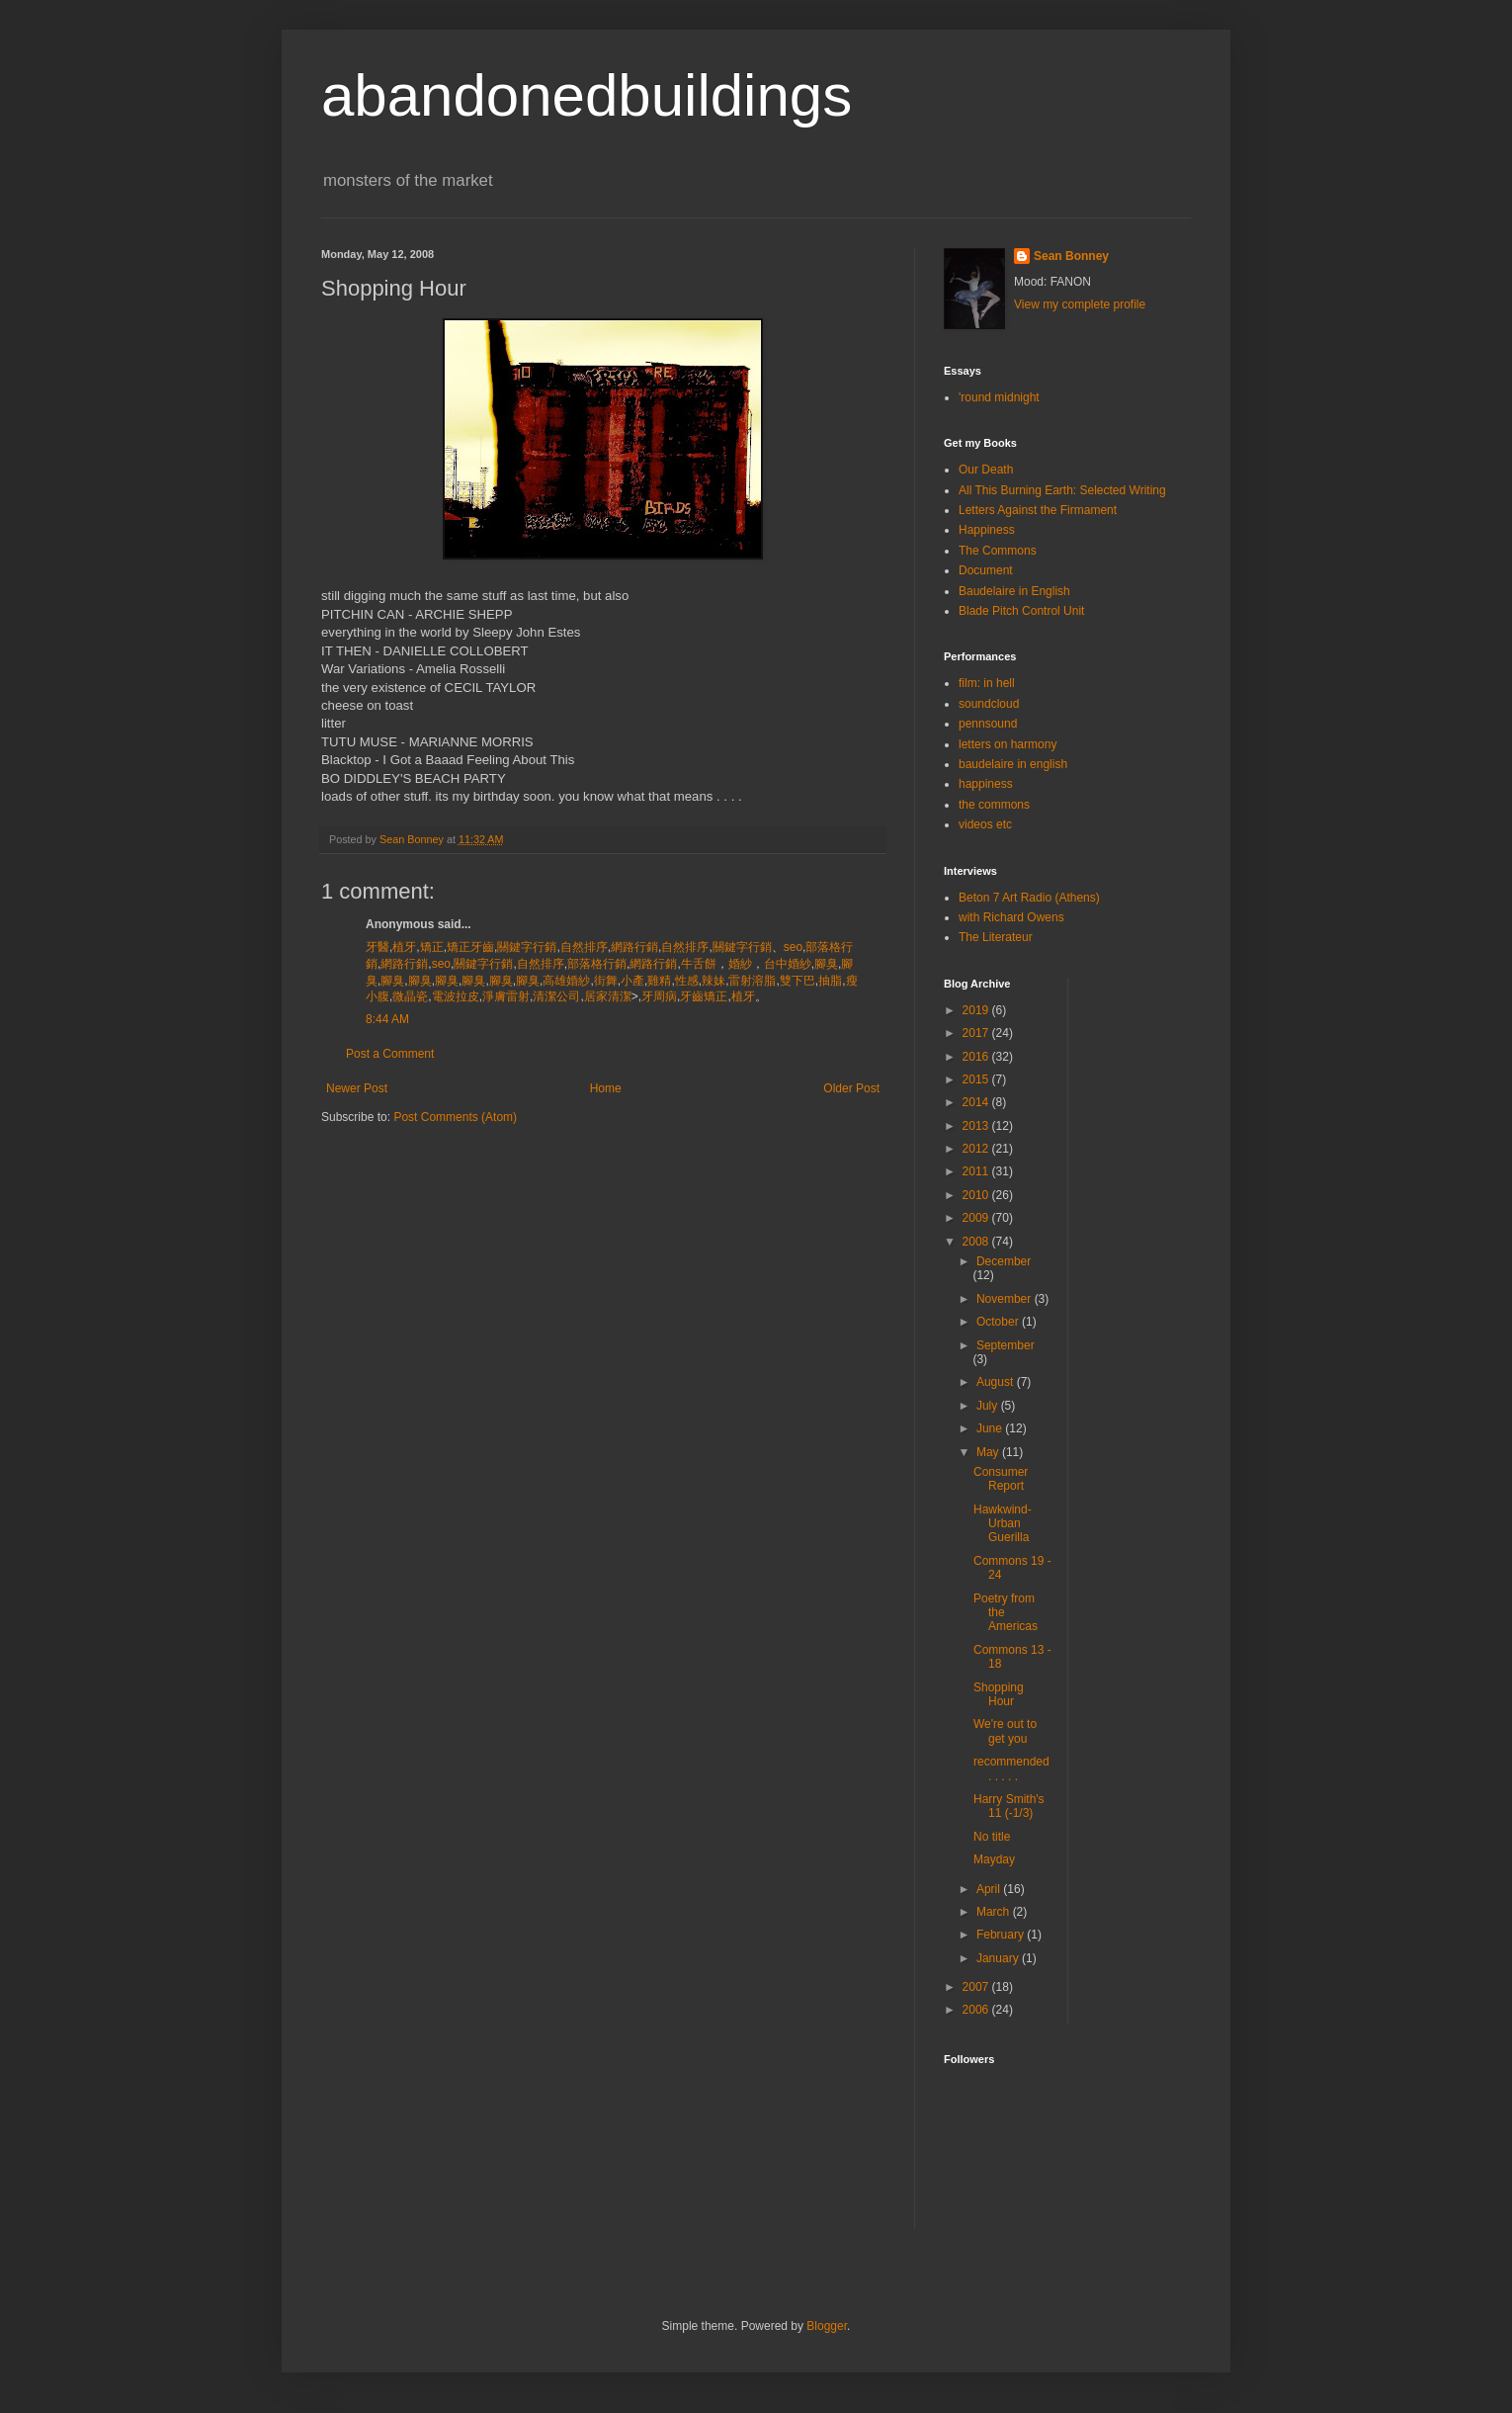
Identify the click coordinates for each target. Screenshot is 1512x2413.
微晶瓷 (410, 996)
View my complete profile (1079, 304)
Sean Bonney (1071, 256)
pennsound (988, 724)
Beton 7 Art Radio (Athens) (1029, 898)
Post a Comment (390, 1054)
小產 (632, 981)
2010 (977, 1195)
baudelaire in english (1013, 764)
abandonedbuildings (586, 95)
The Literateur (996, 937)
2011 (977, 1171)
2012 (977, 1149)
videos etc (985, 824)
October (999, 1322)
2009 (977, 1218)
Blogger (826, 2326)
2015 (977, 1079)
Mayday (994, 1859)
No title (991, 1837)
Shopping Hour (998, 1694)
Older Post (851, 1088)
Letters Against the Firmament (1038, 510)
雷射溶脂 (752, 981)
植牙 (404, 947)
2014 (977, 1102)
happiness (986, 784)
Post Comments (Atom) (455, 1117)
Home (606, 1088)
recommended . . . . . (1011, 1768)
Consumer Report (1000, 1479)
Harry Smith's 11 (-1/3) (1009, 1806)
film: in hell (987, 683)
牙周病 (659, 996)
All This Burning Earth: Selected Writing (1062, 490)
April (989, 1889)
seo (793, 947)
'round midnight (999, 397)
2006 (977, 2010)
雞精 (659, 981)
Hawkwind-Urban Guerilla (1002, 1524)
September (1005, 1345)
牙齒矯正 (703, 996)
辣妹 (713, 981)
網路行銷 (634, 947)
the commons (994, 805)
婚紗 (740, 964)
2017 (977, 1033)
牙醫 (377, 947)
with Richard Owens (1011, 917)
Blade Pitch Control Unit (1021, 611)
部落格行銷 (597, 964)
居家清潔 (607, 996)
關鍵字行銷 (526, 947)
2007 (977, 1987)
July (988, 1406)
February (1001, 1934)
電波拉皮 (455, 996)
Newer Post (356, 1088)
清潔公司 (556, 996)
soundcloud (989, 704)
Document (986, 570)
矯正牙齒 (470, 947)
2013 (977, 1126)
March (994, 1912)
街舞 (606, 981)
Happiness (987, 530)
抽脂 (830, 981)
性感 (687, 981)
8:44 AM (387, 1019)
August (996, 1382)
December (1003, 1261)
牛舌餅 (698, 964)
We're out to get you (1005, 1731)
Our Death (986, 469)
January (999, 1958)
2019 (977, 1010)
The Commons (998, 551)
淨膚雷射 (506, 996)
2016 (977, 1057)
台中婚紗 (787, 964)
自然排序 (584, 947)
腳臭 (826, 964)
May (989, 1452)
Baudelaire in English (1014, 591)
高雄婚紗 (566, 981)
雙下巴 (797, 981)
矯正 (432, 947)
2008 (977, 1242)
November (1005, 1299)
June (990, 1428)
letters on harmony (1007, 744)
